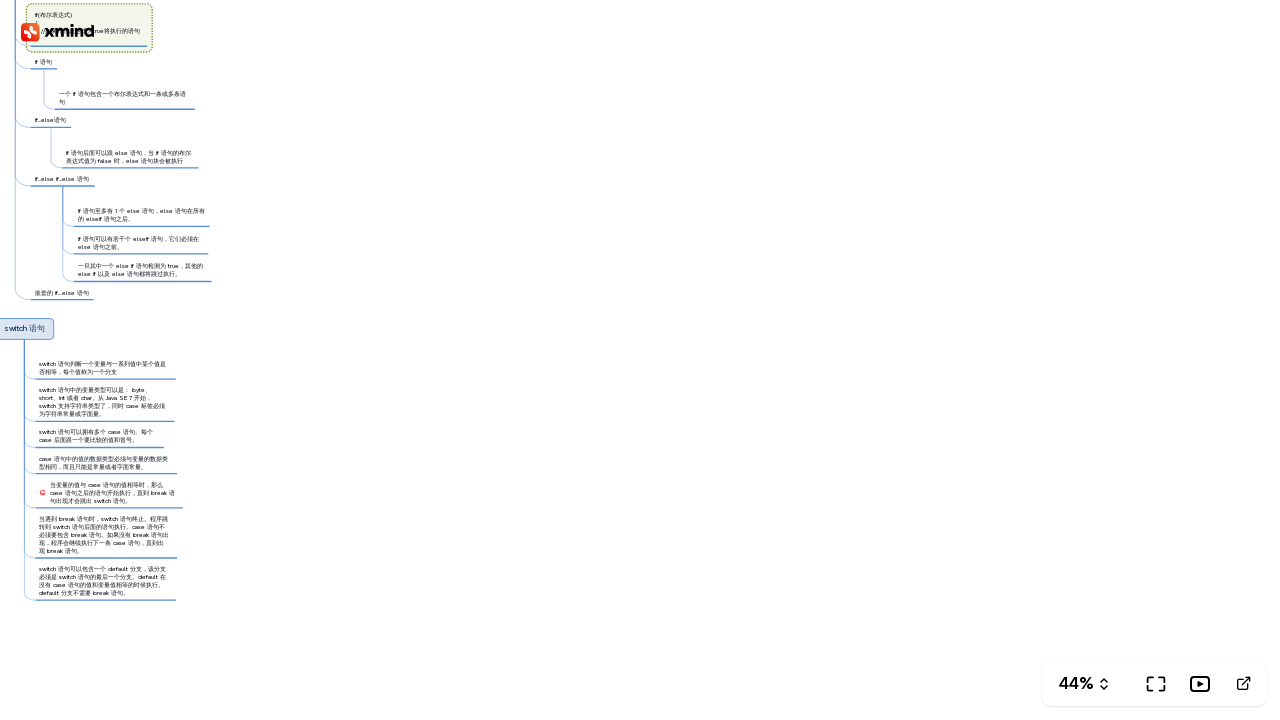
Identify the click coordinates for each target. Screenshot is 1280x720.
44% (1076, 683)
